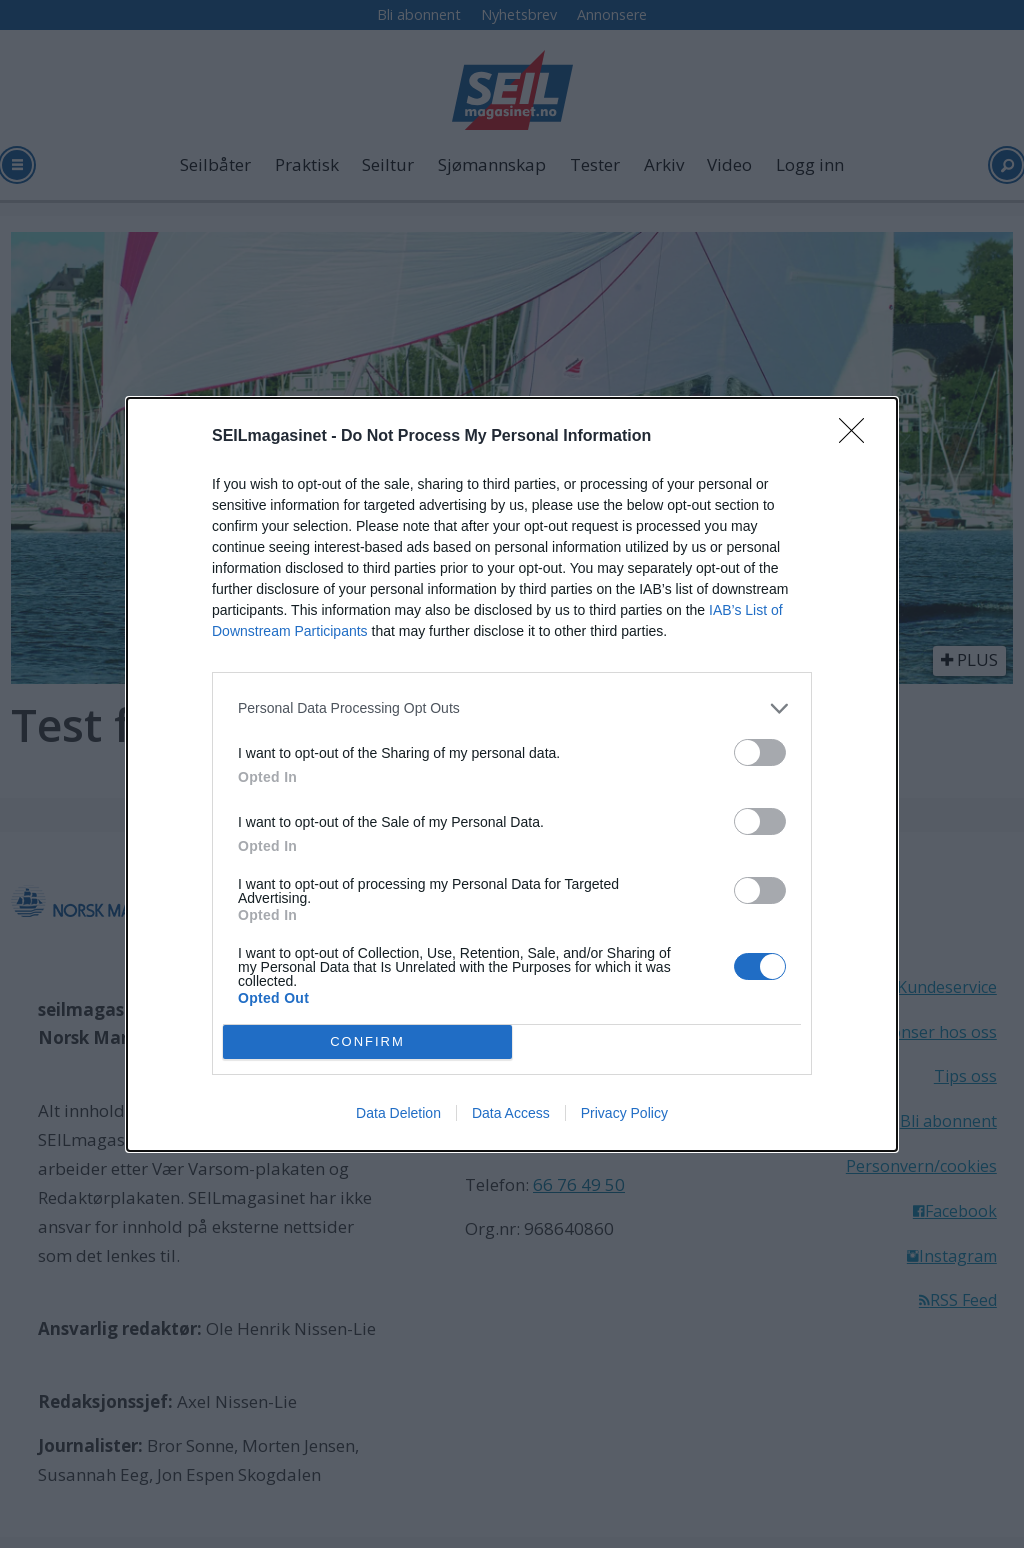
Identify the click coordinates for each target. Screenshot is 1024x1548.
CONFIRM (367, 1040)
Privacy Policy (624, 1113)
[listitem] (512, 708)
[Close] (858, 437)
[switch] (760, 752)
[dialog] (512, 774)
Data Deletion (398, 1113)
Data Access (511, 1113)
